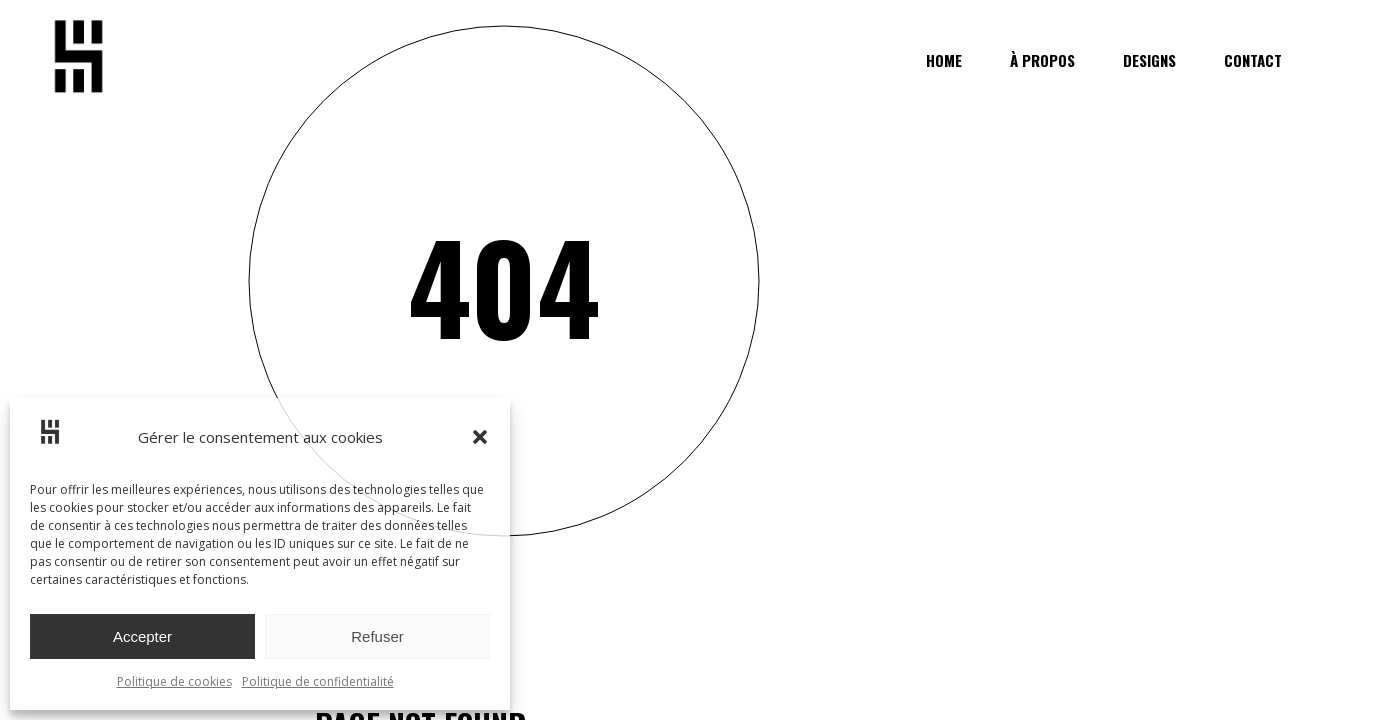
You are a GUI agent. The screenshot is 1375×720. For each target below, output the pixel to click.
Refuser (377, 636)
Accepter (142, 636)
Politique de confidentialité (318, 681)
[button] (480, 437)
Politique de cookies (174, 681)
